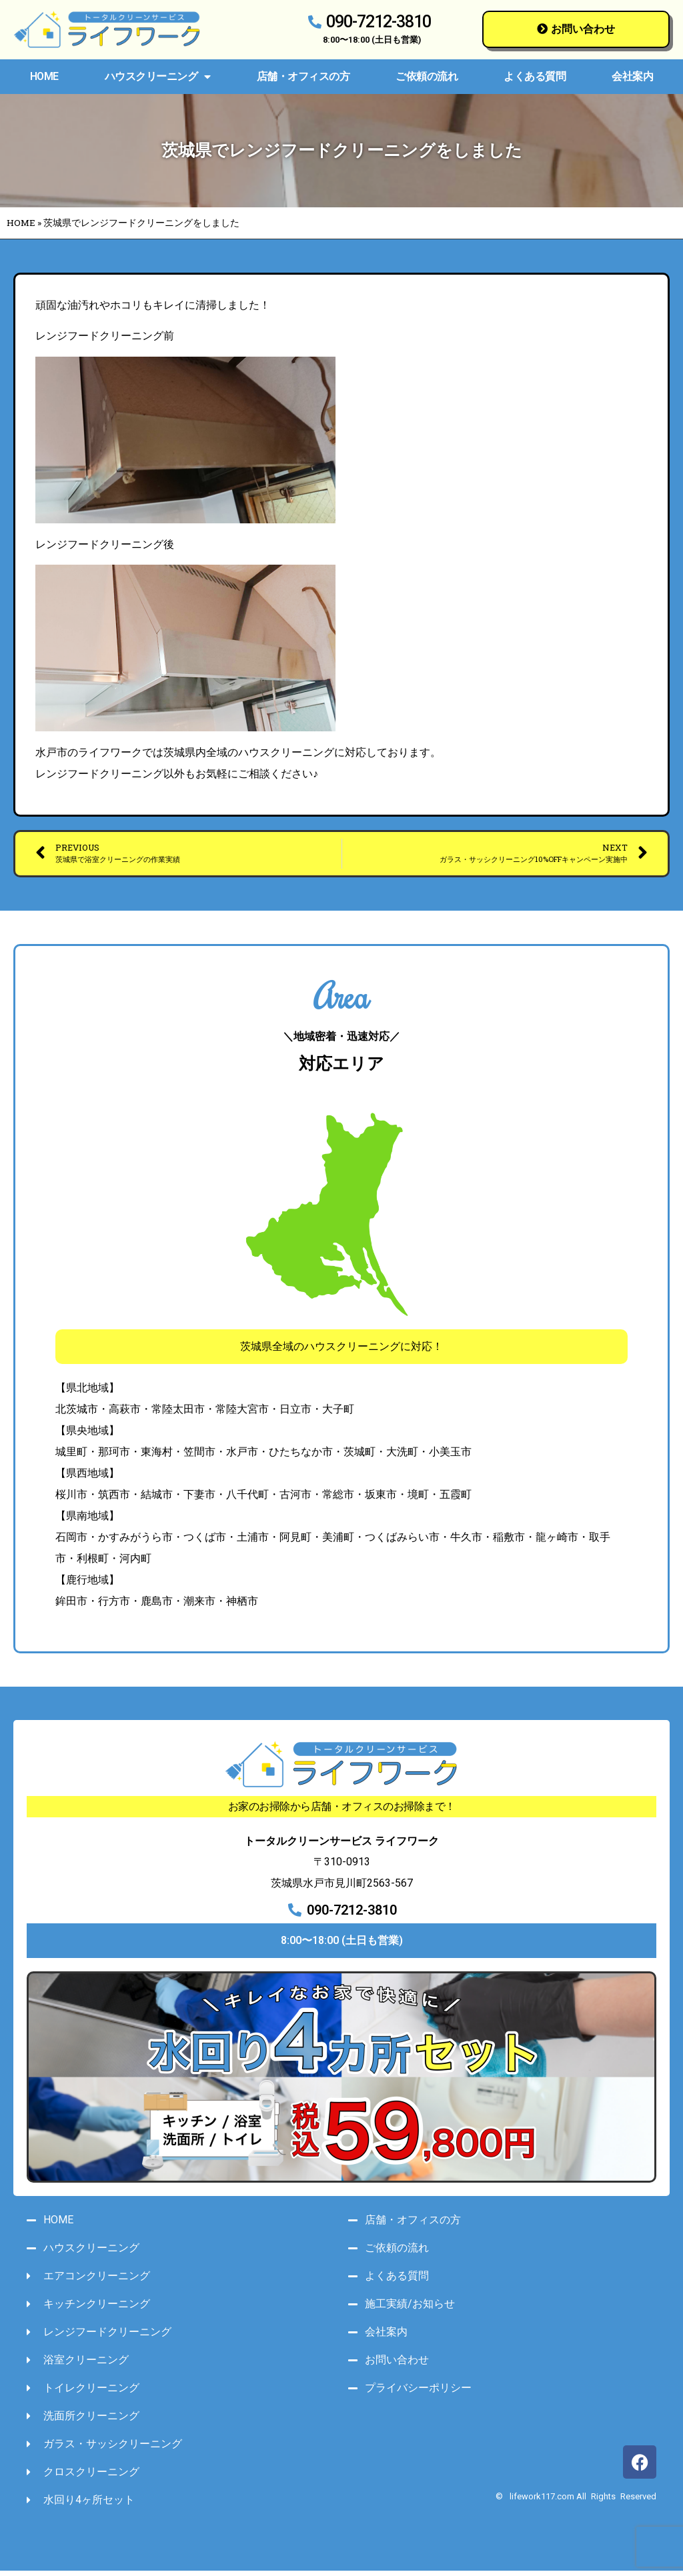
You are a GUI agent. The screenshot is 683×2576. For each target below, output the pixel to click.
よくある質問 (535, 76)
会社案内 (632, 76)
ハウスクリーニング (158, 76)
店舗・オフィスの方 (303, 76)
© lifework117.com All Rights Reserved (576, 2502)
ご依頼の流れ (427, 76)
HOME (44, 76)
